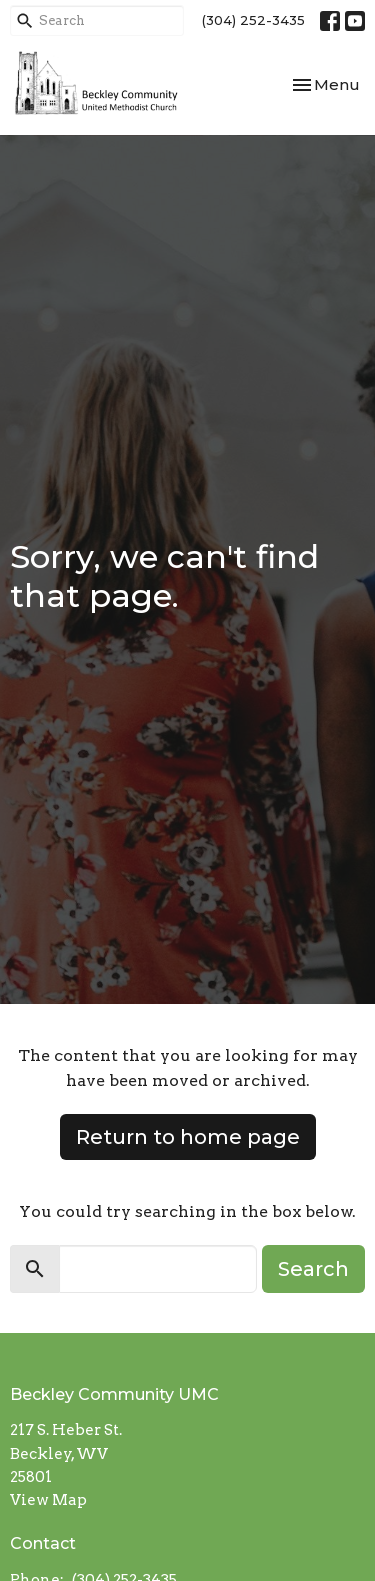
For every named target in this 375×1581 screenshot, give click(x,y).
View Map (48, 1500)
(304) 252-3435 (253, 20)
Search (313, 1269)
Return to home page (188, 1137)
